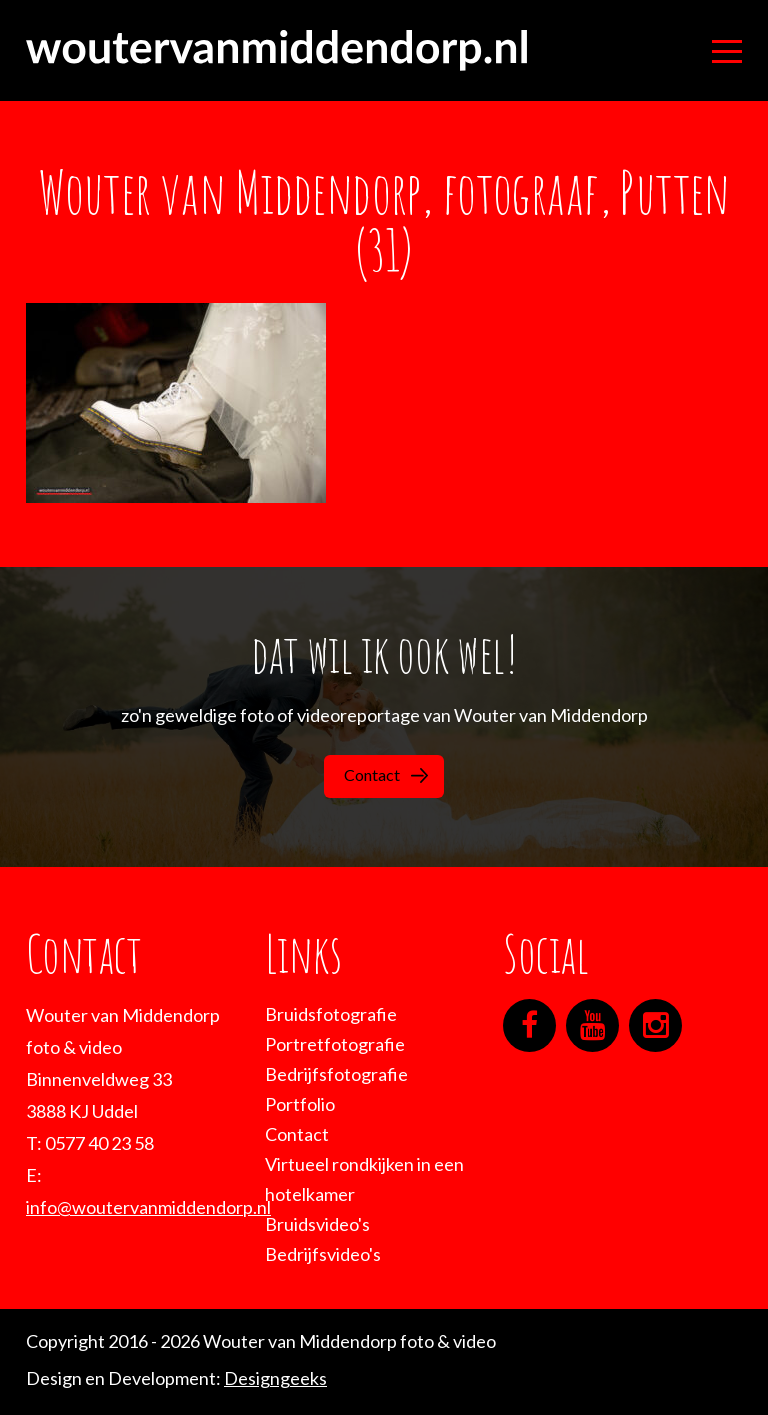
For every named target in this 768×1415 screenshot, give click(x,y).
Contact (386, 774)
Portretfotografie (335, 1044)
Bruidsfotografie (331, 1014)
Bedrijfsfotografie (336, 1074)
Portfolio (300, 1104)
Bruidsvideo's (317, 1224)
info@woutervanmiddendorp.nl (148, 1207)
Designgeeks (275, 1378)
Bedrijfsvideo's (323, 1254)
